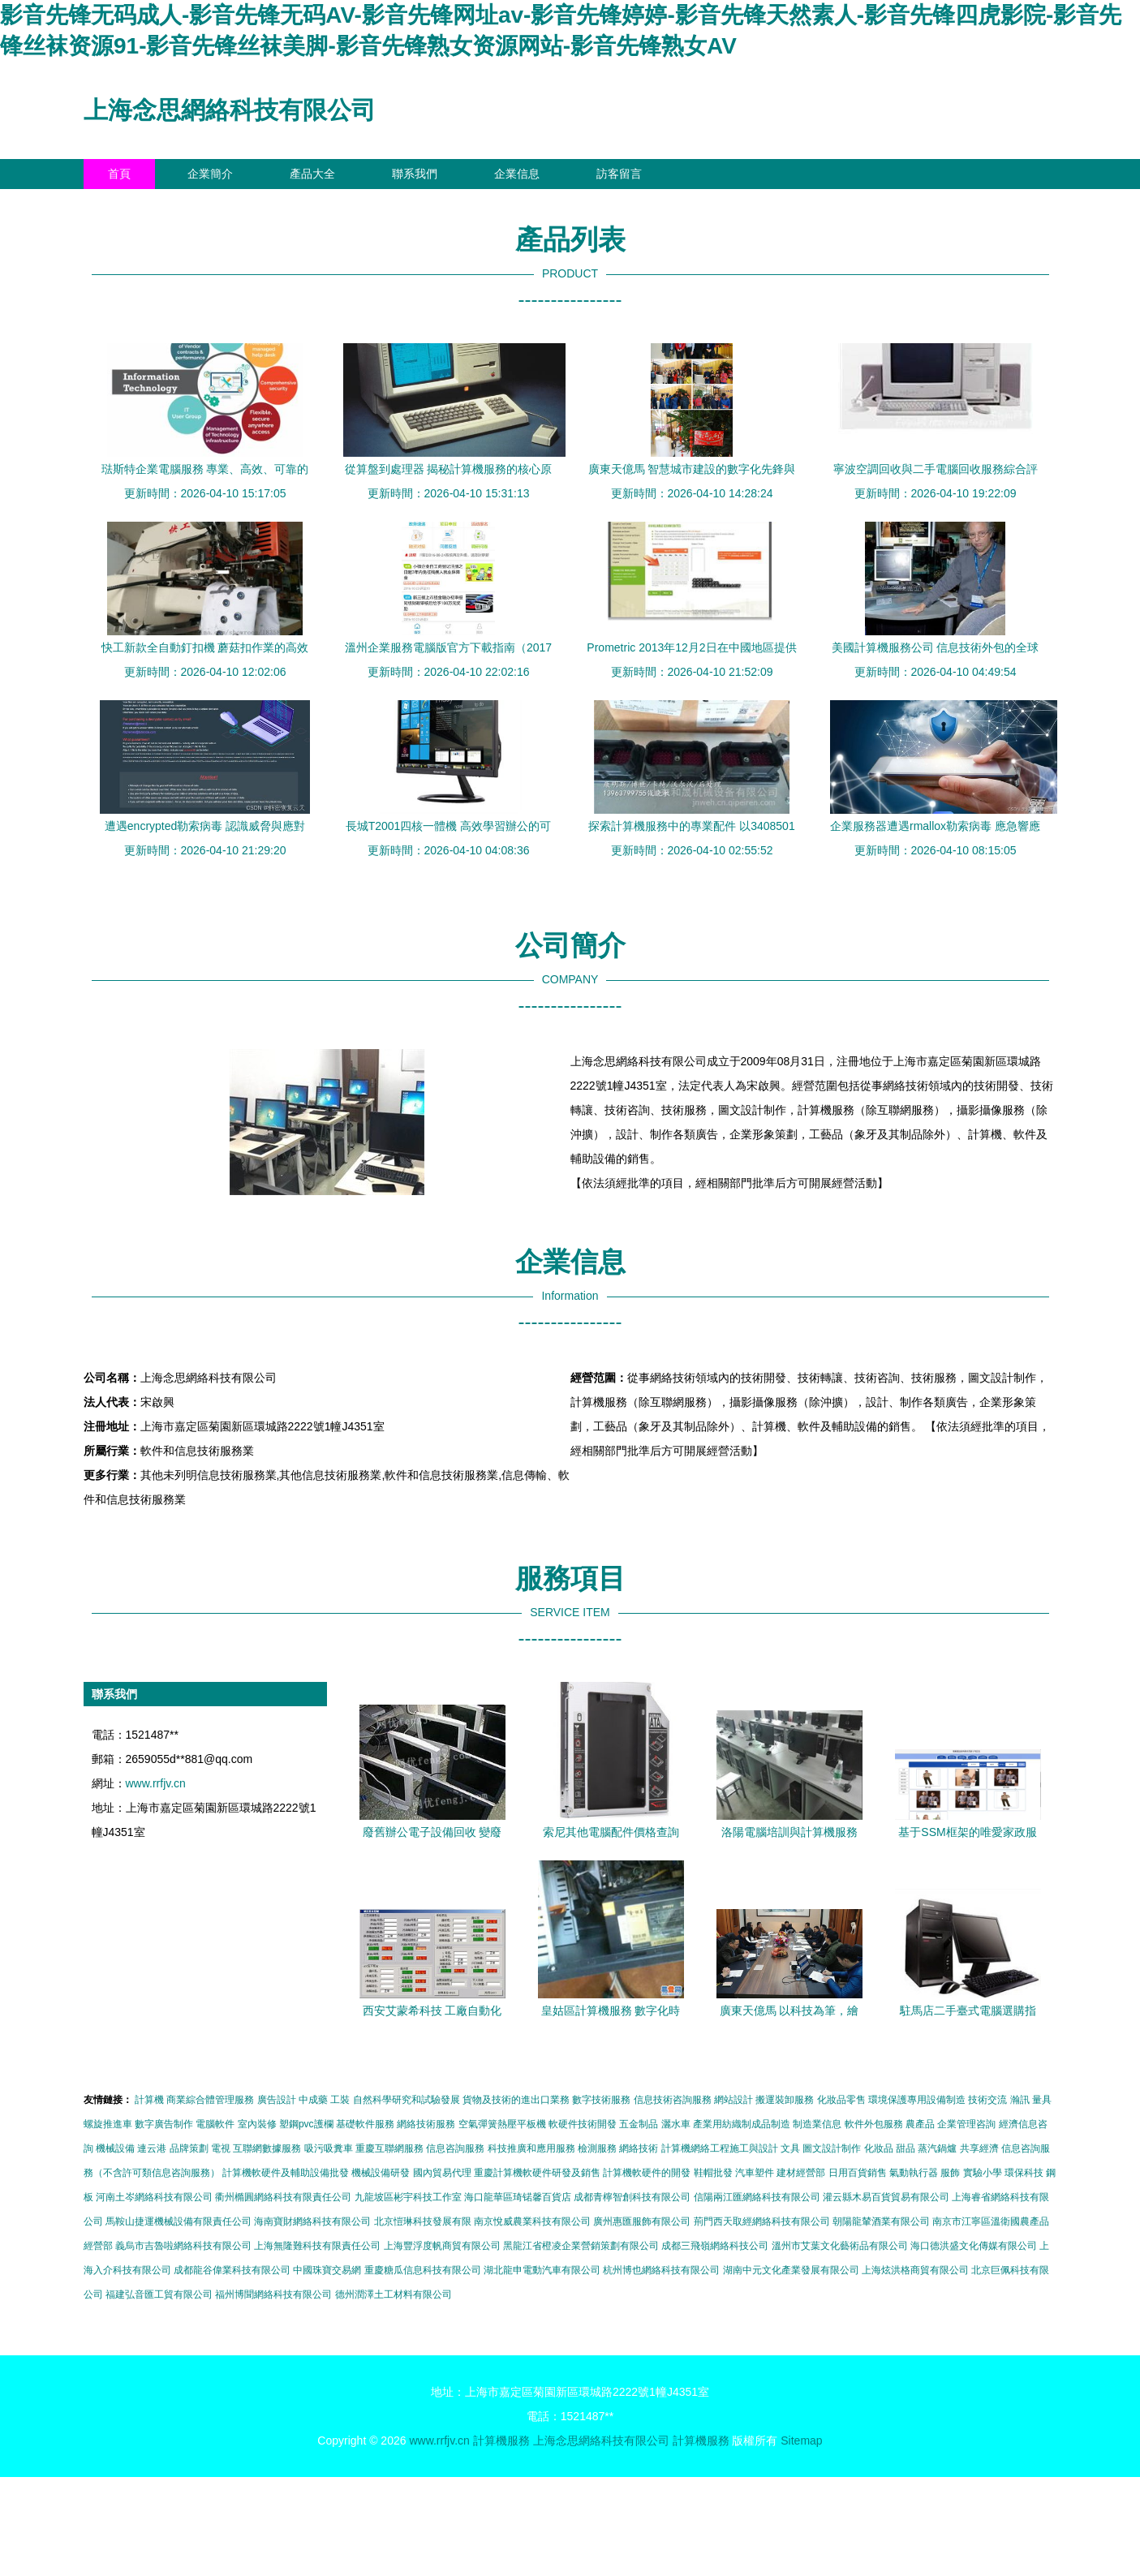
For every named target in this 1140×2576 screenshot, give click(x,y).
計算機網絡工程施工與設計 (719, 2148)
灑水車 (675, 2124)
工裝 (340, 2099)
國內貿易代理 (442, 2172)
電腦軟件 (215, 2124)
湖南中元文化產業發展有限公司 (791, 2270)
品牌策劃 (189, 2148)
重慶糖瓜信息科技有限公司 (422, 2270)
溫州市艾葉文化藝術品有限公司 (840, 2245)
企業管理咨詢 (966, 2124)
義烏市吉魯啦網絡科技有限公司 (183, 2245)
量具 (1042, 2099)
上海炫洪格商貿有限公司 (915, 2270)
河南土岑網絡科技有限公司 (154, 2197)
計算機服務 (501, 2440)
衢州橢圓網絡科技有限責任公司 (283, 2197)
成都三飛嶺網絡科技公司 (714, 2245)
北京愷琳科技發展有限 (422, 2221)
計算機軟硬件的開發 (646, 2172)
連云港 (151, 2148)
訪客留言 (619, 173)
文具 (790, 2148)
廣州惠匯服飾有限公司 (641, 2221)
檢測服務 (597, 2148)
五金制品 (638, 2124)
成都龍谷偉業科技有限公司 (232, 2270)
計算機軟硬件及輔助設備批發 (285, 2172)
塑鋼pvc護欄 (306, 2124)
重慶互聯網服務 (389, 2148)
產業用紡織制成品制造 (741, 2124)
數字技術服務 (601, 2099)
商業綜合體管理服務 (210, 2099)
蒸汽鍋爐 (937, 2148)
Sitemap (801, 2440)
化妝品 (878, 2148)
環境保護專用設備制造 (917, 2099)
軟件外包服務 (874, 2124)
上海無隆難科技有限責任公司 (317, 2245)
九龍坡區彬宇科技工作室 (408, 2197)
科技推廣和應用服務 (531, 2148)
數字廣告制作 (164, 2124)
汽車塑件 (754, 2172)
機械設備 (115, 2148)
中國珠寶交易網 (327, 2270)
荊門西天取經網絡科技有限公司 (762, 2221)
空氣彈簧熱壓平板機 (502, 2124)
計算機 (149, 2099)
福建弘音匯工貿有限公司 (159, 2294)
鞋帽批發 (713, 2172)
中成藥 (313, 2099)
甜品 (905, 2148)
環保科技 (1023, 2172)
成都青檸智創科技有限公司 (632, 2197)
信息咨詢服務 (455, 2148)
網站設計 (733, 2099)
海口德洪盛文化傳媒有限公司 (973, 2245)
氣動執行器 (913, 2172)
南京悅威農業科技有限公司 (532, 2221)
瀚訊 (1020, 2099)
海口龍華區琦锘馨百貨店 (517, 2197)
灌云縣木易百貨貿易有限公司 (886, 2197)
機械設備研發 (380, 2172)
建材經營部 (800, 2172)
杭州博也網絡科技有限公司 (661, 2270)
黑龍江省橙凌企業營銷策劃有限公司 (581, 2245)
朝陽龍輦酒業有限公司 (881, 2221)
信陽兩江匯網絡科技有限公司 (757, 2197)
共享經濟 (979, 2148)
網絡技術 (638, 2148)
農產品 (920, 2124)
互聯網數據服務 (267, 2148)
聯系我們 (414, 173)
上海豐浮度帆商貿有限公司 (442, 2245)
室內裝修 (257, 2124)
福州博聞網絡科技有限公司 (273, 2294)
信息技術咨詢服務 (673, 2099)
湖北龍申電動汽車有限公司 (542, 2270)
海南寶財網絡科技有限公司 (312, 2221)
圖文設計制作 (831, 2148)
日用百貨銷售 (857, 2172)
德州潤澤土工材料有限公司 (393, 2294)
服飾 (950, 2172)
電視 (220, 2148)
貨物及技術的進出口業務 (516, 2099)
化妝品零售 (841, 2099)
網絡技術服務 (426, 2124)
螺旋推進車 (108, 2124)
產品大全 (312, 173)
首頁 (119, 173)
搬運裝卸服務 (784, 2099)
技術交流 (987, 2099)
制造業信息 (817, 2124)
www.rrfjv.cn (156, 1783)
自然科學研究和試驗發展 (406, 2099)
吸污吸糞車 (328, 2148)
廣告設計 (276, 2099)
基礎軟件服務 (365, 2124)
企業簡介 (210, 173)
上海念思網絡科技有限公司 (230, 110)
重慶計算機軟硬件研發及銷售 (537, 2172)
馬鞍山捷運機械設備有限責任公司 (178, 2221)
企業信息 (517, 173)
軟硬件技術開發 (582, 2124)
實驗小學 (982, 2172)
